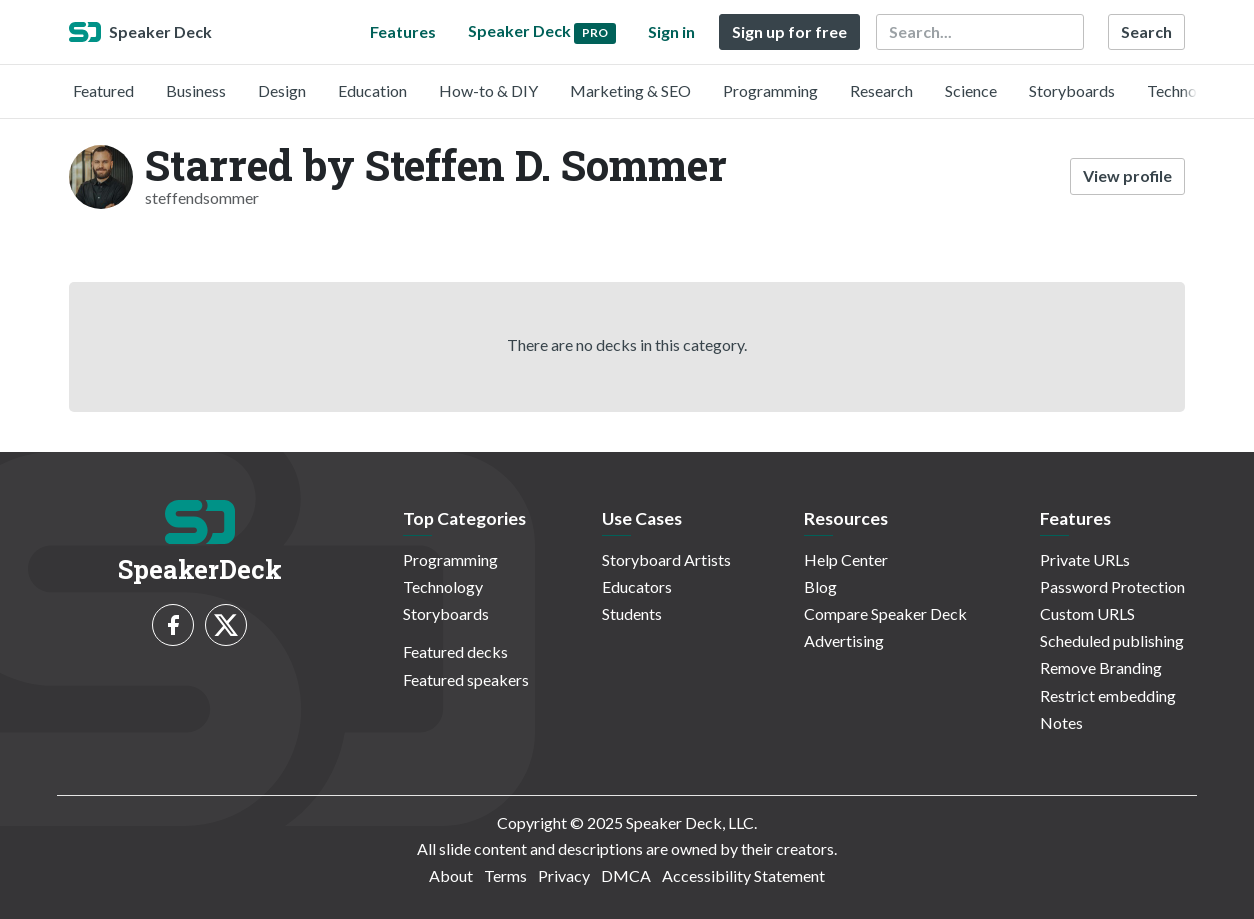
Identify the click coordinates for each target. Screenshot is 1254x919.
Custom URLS (1087, 613)
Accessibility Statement (743, 875)
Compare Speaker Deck (885, 613)
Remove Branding (1101, 667)
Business (196, 90)
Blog (820, 586)
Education (372, 90)
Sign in (671, 31)
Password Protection (1112, 586)
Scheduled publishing (1112, 640)
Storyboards (1072, 90)
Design (282, 90)
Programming (770, 90)
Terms (505, 875)
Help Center (846, 559)
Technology (1187, 90)
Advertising (844, 640)
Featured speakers (466, 679)
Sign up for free (789, 31)
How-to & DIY (488, 90)
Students (632, 613)
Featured (103, 90)
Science (971, 90)
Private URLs (1085, 559)
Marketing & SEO (630, 90)
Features (403, 31)
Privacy (564, 875)
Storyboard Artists (666, 559)
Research (881, 90)
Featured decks (455, 651)
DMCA (626, 875)
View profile (1127, 175)
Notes (1061, 722)
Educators (637, 586)
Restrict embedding (1108, 695)
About (451, 875)
